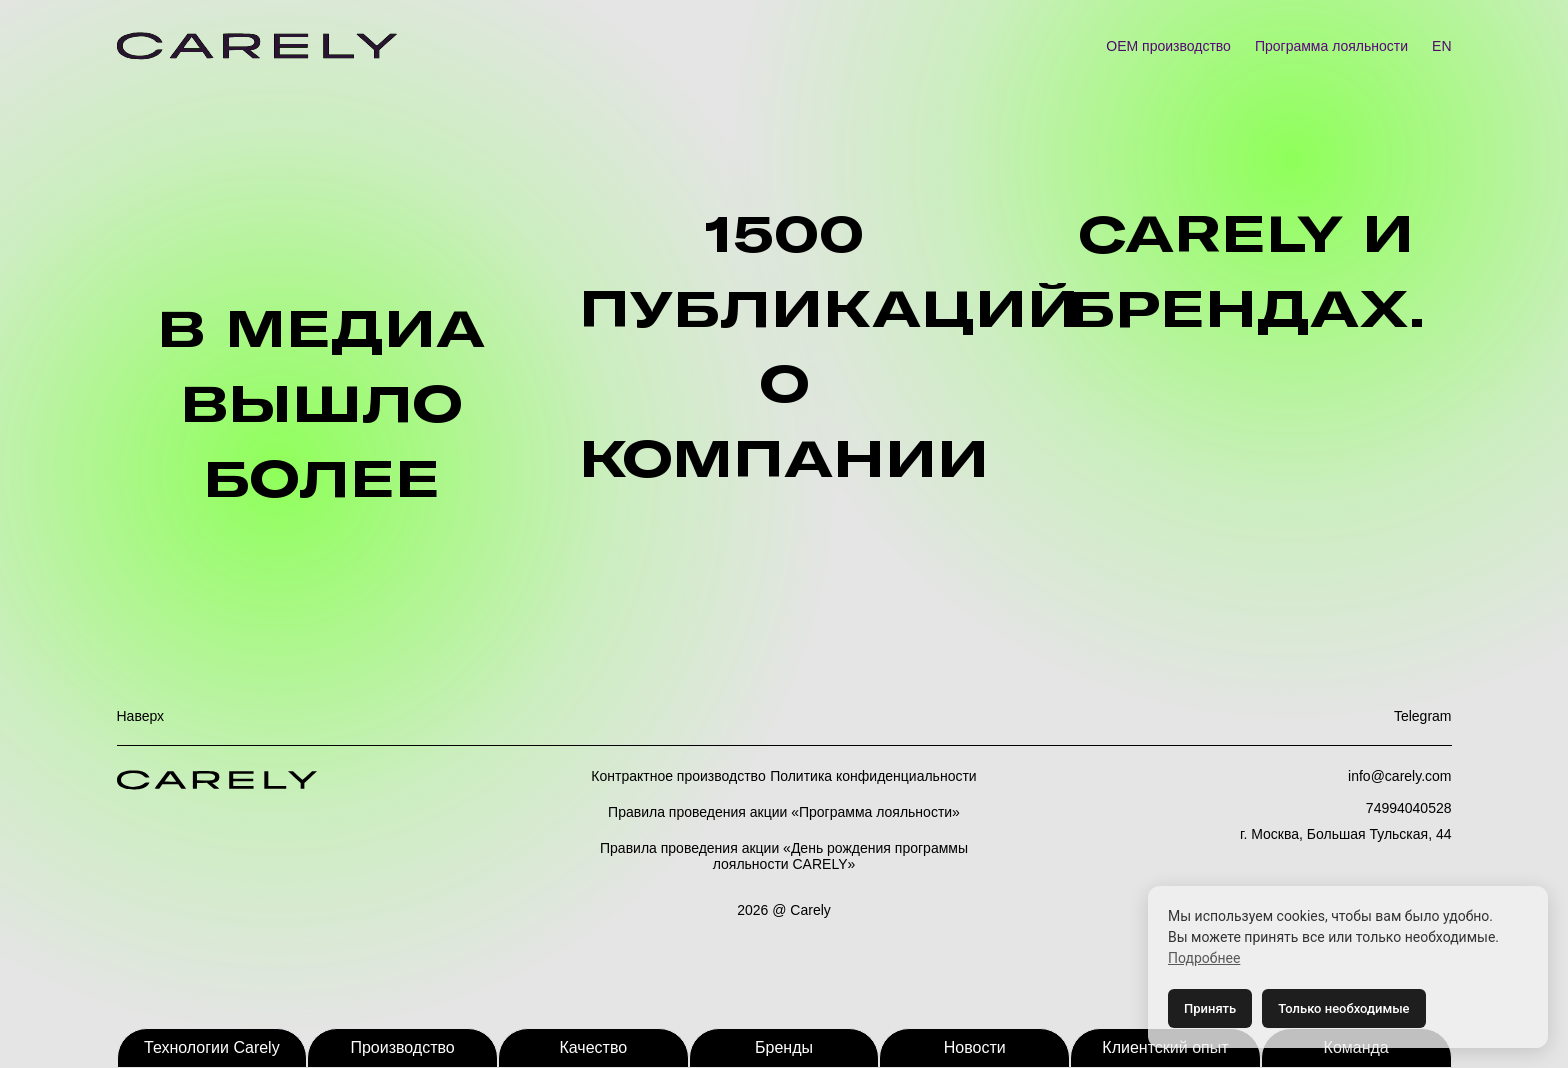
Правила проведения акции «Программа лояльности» (784, 812)
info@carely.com (1399, 776)
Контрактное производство (678, 776)
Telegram (1423, 716)
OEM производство (1168, 46)
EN (1441, 46)
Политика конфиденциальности (873, 776)
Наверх (141, 716)
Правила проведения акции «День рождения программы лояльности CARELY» (784, 856)
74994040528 (1409, 808)
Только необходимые (1343, 1008)
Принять (1210, 1008)
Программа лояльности (1331, 46)
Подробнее (1204, 958)
